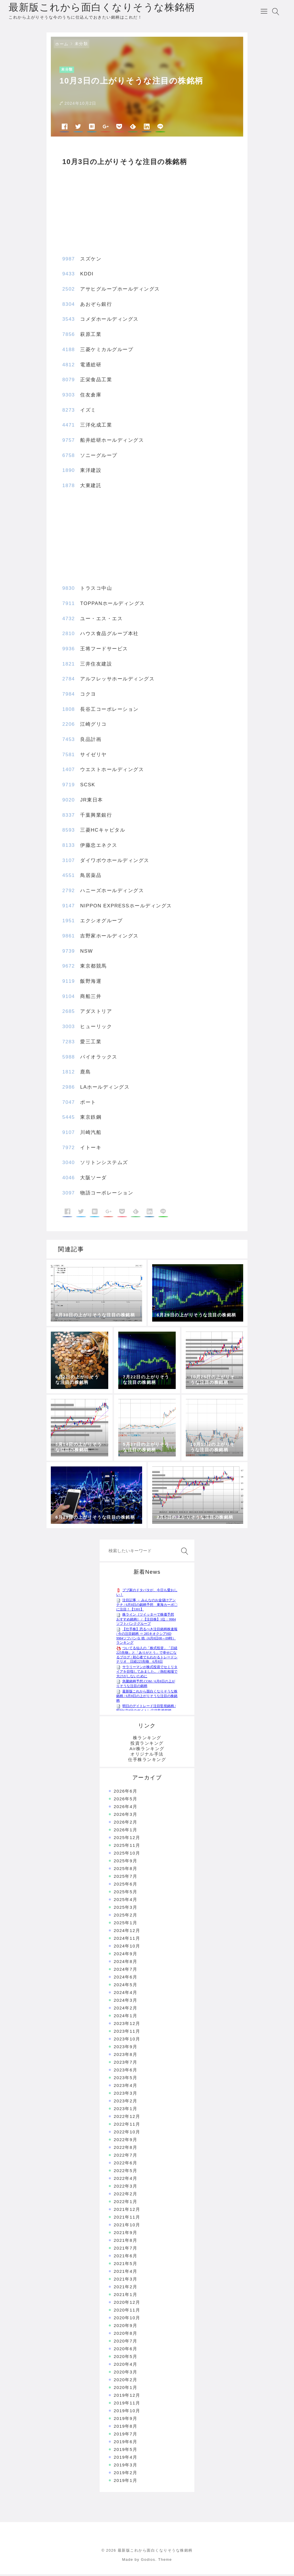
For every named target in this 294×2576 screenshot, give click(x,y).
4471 (68, 427)
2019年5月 (125, 2451)
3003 (68, 1028)
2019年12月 (127, 2397)
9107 (68, 1134)
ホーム (62, 46)
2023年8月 (125, 2056)
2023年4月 (125, 2087)
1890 (68, 472)
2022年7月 (125, 2157)
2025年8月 (125, 1870)
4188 (68, 351)
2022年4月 (125, 2180)
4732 (68, 620)
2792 (68, 892)
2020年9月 (125, 2327)
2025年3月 (125, 1909)
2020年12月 (127, 2304)
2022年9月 (125, 2141)
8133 (68, 847)
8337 (68, 817)
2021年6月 (125, 2257)
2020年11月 (127, 2312)
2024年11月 (127, 1940)
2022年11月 (127, 2126)
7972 (68, 1149)
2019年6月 (125, 2443)
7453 (68, 741)
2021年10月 (127, 2226)
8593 (68, 832)
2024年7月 (125, 1971)
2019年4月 (125, 2459)
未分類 (81, 45)
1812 (68, 1074)
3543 (68, 321)
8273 (68, 412)
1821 (68, 665)
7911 (68, 605)
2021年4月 (125, 2273)
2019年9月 (125, 2420)
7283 (68, 1043)
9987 (68, 260)
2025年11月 (127, 1847)
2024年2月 (125, 2009)
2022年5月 (125, 2172)
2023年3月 (125, 2095)
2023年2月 (125, 2102)
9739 (68, 953)
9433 (68, 276)
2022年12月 (127, 2118)
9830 (68, 590)
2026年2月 (125, 1824)
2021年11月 (127, 2219)
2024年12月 (127, 1932)
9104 (68, 998)
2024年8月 (125, 1963)
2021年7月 (125, 2250)
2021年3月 (125, 2281)
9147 (68, 907)
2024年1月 (125, 2017)
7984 (68, 696)
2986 (68, 1089)
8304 (68, 306)
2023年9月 (125, 2048)
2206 (68, 726)
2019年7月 (125, 2435)
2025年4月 (125, 1901)
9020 (68, 801)
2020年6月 (125, 2350)
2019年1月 (125, 2482)
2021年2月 (125, 2288)
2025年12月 (127, 1839)
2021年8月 (125, 2242)
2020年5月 (125, 2358)
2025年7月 (125, 1878)
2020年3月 (125, 2373)
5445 (68, 1119)
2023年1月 (125, 2110)
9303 (68, 396)
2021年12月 (127, 2211)
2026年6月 (125, 1793)
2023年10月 (127, 2040)
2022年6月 (125, 2164)
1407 (68, 771)
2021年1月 (125, 2296)
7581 (68, 756)
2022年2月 (125, 2195)
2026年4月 (125, 1808)
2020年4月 (125, 2366)
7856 (68, 336)
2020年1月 (125, 2389)
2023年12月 (127, 2025)
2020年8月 (125, 2335)
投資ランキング (147, 1745)
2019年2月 (125, 2474)
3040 (68, 1164)
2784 (68, 681)
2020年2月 (125, 2381)
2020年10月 (127, 2319)
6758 (68, 457)
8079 (68, 381)
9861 (68, 938)
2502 (68, 291)
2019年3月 (125, 2466)
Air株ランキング (147, 1750)
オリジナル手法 (147, 1756)
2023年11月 (127, 2033)
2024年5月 (125, 1986)
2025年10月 (127, 1855)
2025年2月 (125, 1917)
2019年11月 (127, 2404)
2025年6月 (125, 1886)
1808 (68, 711)
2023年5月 (125, 2079)
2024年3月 (125, 2002)
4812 (68, 366)
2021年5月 (125, 2265)
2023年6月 (125, 2071)
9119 (68, 983)
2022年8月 (125, 2149)
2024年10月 (127, 1947)
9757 (68, 442)
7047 (68, 1104)
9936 (68, 650)
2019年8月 (125, 2428)
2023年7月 (125, 2064)
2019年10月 (127, 2412)
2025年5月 (125, 1893)
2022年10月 (127, 2133)
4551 (68, 877)
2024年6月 (125, 1978)
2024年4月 (125, 1994)
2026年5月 (125, 1800)
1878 (68, 487)
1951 (68, 922)
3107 (68, 862)
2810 (68, 635)
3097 (68, 1194)
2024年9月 (125, 1955)
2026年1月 (125, 1831)
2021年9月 (125, 2234)
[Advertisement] (147, 209)
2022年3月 (125, 2188)
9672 (68, 968)
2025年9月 (125, 1862)
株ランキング (147, 1739)
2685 (68, 1013)
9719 (68, 786)
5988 (68, 1058)
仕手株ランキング (147, 1761)
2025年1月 (125, 1924)
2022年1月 (125, 2203)
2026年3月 (125, 1816)
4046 (68, 1179)
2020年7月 (125, 2342)
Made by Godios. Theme (147, 2561)
